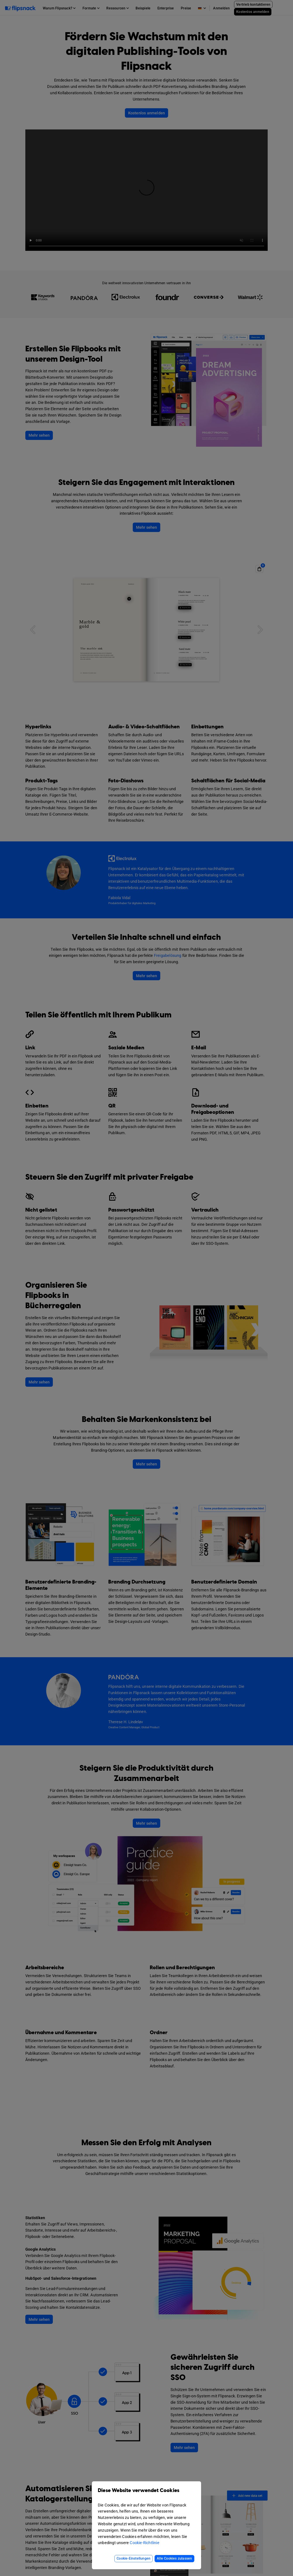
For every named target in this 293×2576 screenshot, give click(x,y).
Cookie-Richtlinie (144, 2542)
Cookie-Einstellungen (133, 2558)
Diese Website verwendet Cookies (146, 2493)
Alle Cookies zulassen (174, 2558)
